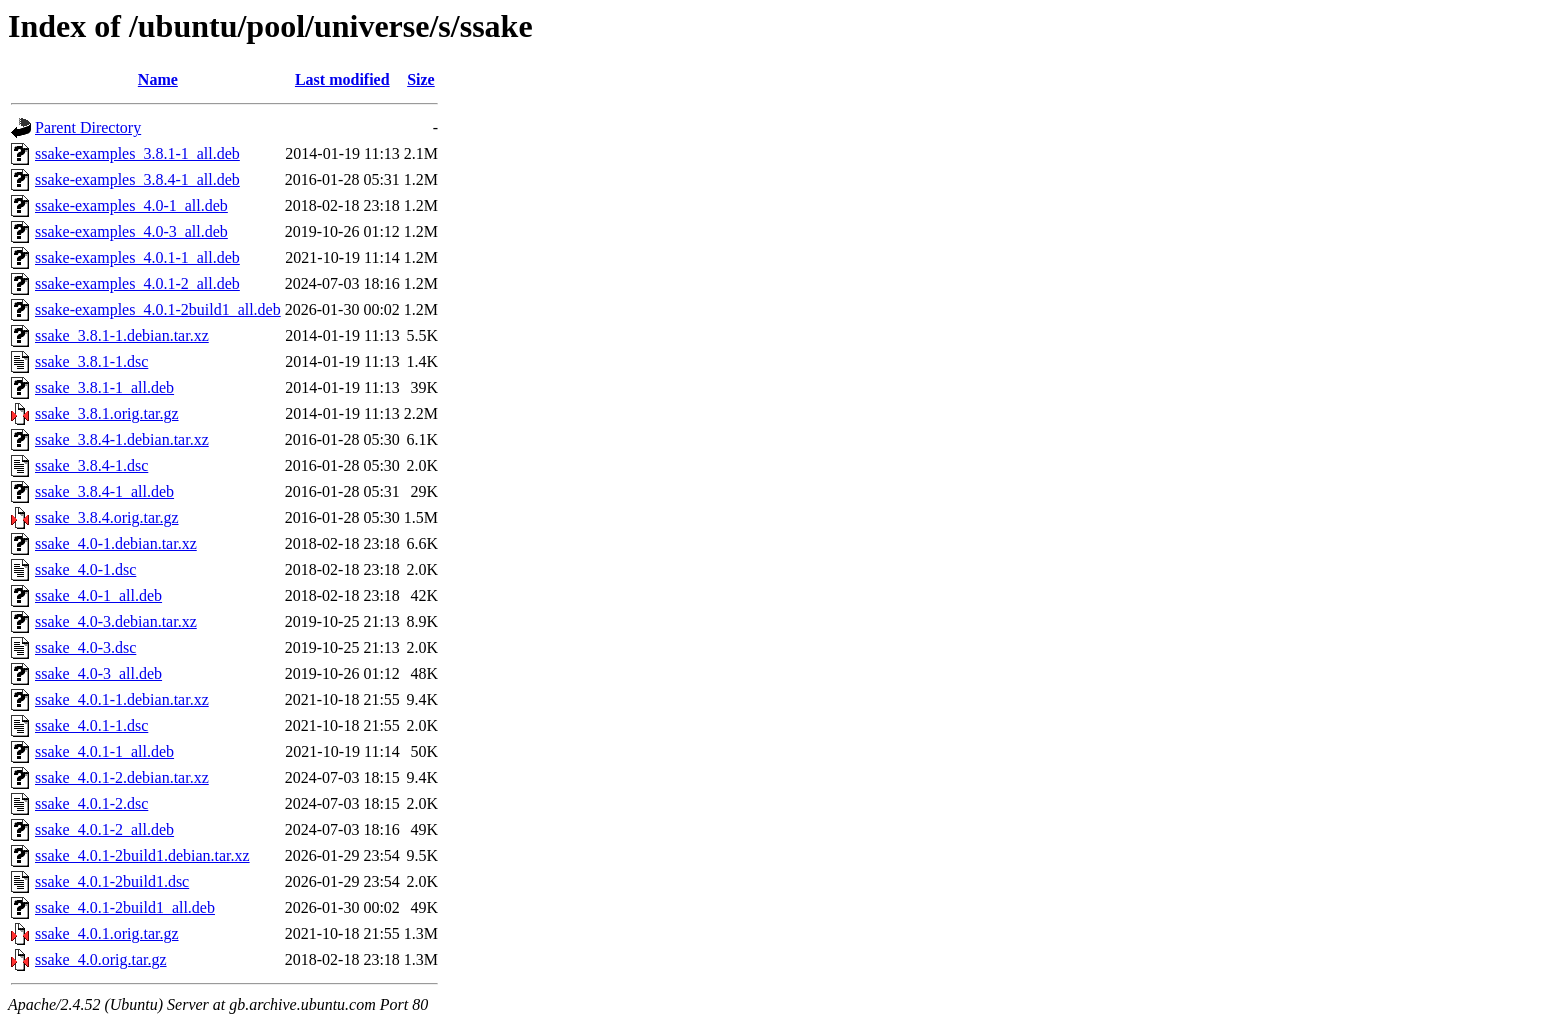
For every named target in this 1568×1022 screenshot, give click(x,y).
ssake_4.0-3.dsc (85, 647)
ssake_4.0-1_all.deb (98, 595)
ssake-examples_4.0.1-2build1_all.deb (158, 309)
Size (421, 79)
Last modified (342, 79)
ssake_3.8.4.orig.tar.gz (107, 517)
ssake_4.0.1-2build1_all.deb (125, 907)
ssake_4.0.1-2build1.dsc (112, 881)
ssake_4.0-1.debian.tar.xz (116, 543)
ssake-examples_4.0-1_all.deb (131, 205)
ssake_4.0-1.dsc (85, 569)
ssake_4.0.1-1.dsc (91, 725)
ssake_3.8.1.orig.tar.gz (107, 413)
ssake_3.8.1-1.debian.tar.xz (122, 335)
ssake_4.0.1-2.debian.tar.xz (122, 777)
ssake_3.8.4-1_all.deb (104, 491)
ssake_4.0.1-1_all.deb (104, 751)
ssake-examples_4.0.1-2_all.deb (137, 283)
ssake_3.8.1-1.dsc (91, 361)
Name (158, 79)
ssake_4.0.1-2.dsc (91, 803)
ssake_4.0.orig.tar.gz (101, 959)
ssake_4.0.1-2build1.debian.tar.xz (142, 855)
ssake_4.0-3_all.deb (98, 673)
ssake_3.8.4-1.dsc (91, 465)
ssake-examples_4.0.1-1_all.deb (137, 257)
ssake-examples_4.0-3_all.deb (131, 231)
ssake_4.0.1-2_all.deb (104, 829)
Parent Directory (88, 127)
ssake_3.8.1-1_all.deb (104, 387)
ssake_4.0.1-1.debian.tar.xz (122, 699)
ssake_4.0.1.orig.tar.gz (107, 933)
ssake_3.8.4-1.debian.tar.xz (122, 439)
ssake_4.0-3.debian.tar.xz (116, 621)
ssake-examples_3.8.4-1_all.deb (137, 179)
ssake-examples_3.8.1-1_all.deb (137, 153)
